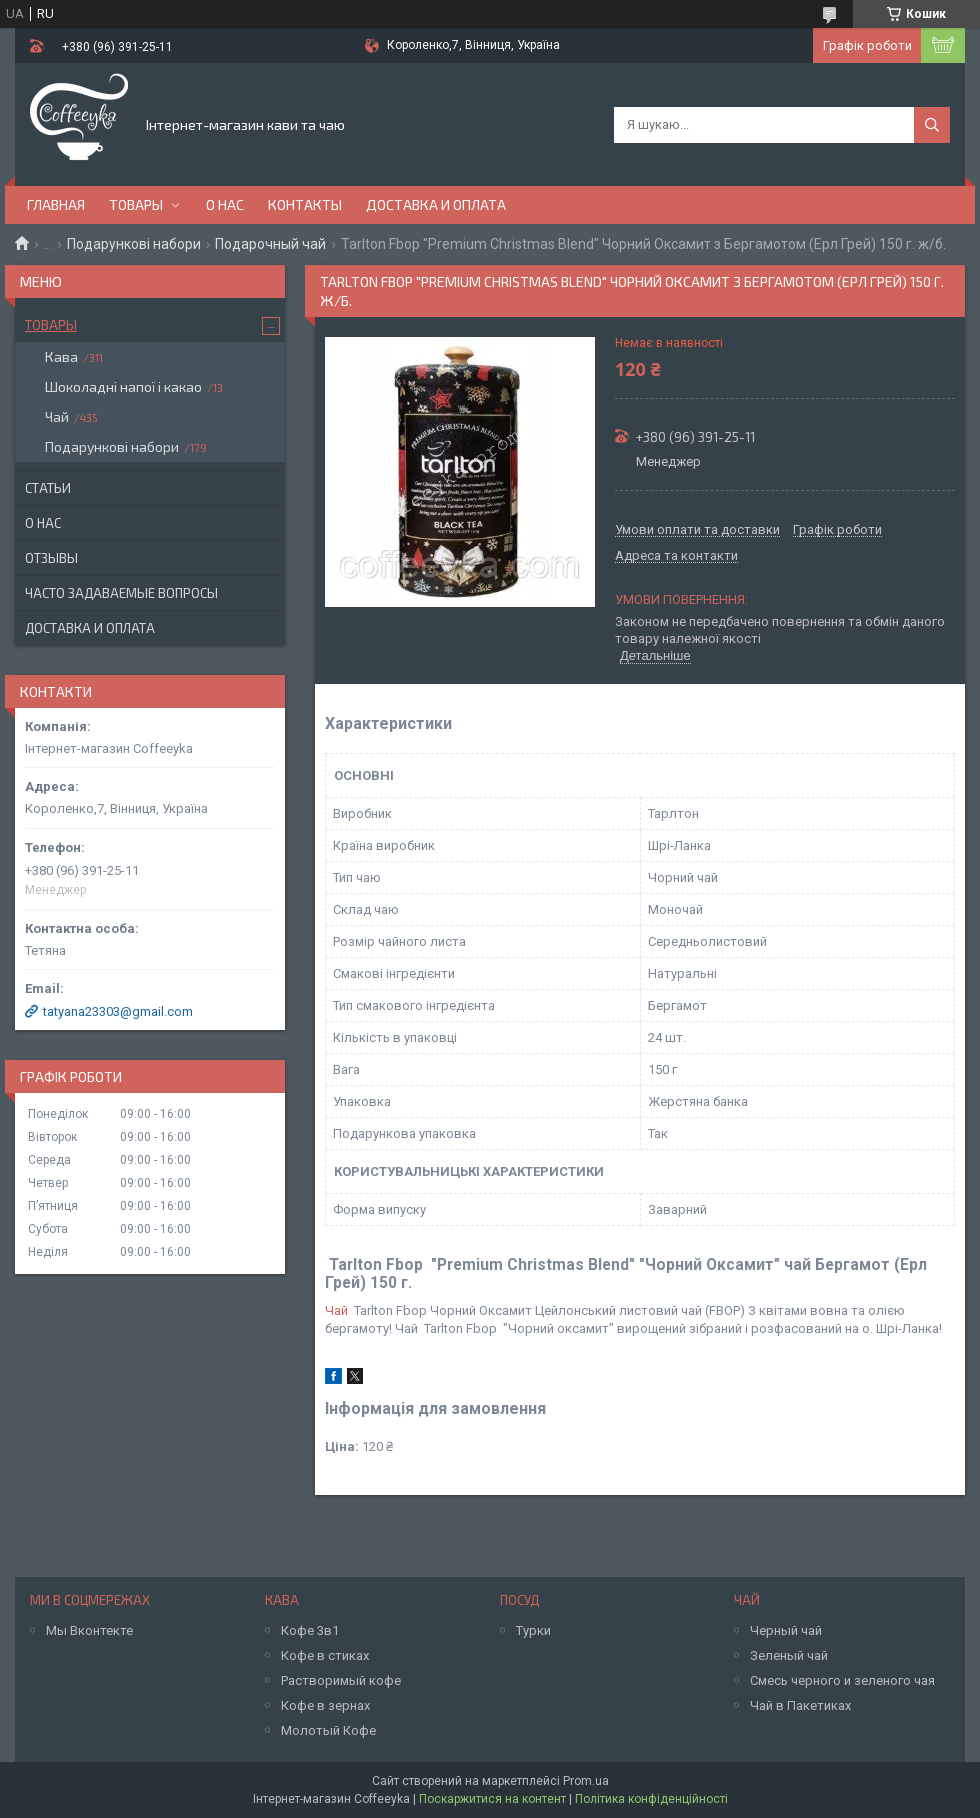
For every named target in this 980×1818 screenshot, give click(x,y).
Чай (336, 1310)
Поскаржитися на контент (492, 1799)
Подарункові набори (134, 244)
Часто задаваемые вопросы (121, 593)
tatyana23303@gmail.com (118, 1011)
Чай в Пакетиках (800, 1705)
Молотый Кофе (328, 1730)
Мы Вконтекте (89, 1630)
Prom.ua (586, 1781)
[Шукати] (932, 125)
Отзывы (51, 558)
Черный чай (786, 1630)
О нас (225, 204)
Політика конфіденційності (651, 1799)
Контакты (305, 204)
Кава (61, 356)
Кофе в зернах (325, 1705)
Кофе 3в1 (310, 1630)
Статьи (48, 488)
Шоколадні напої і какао (123, 386)
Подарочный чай (270, 244)
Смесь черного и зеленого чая (842, 1680)
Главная (56, 204)
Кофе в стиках (325, 1655)
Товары (136, 204)
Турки (533, 1630)
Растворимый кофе (341, 1680)
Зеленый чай (789, 1655)
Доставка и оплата (436, 204)
